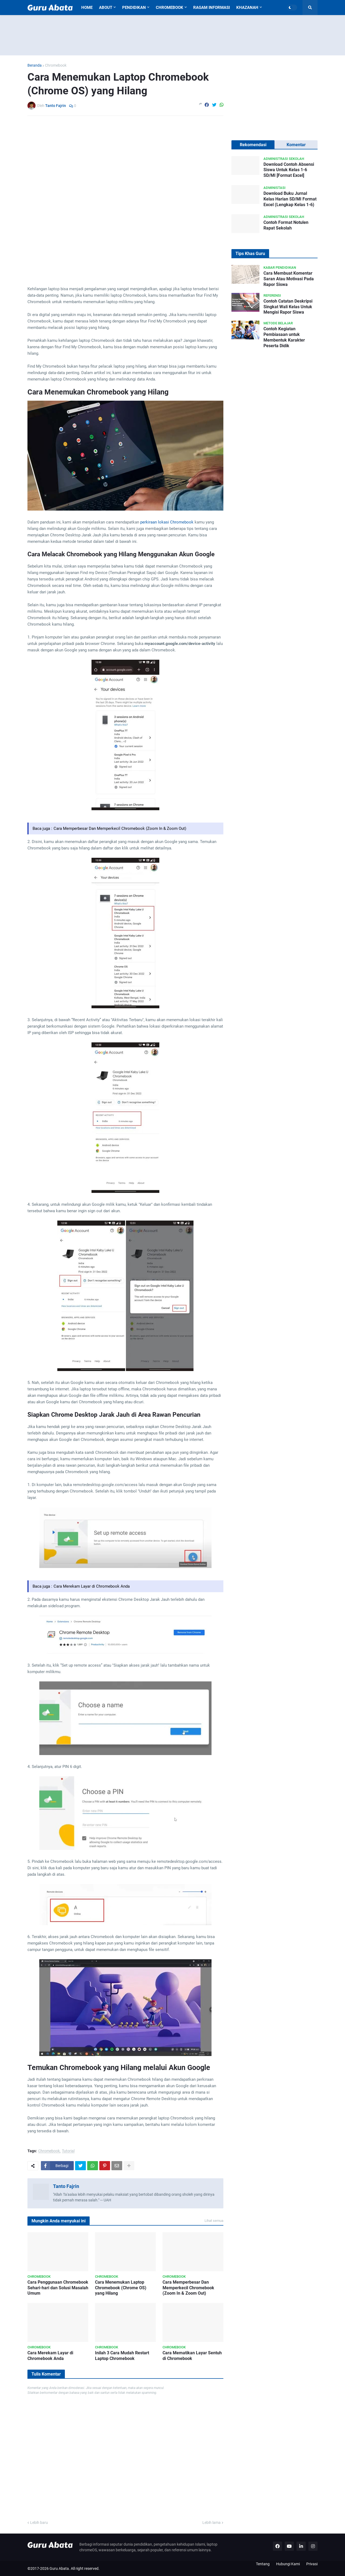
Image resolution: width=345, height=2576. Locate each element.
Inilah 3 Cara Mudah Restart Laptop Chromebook (122, 2355)
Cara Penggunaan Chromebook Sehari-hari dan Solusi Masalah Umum (57, 2288)
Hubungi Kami (288, 2564)
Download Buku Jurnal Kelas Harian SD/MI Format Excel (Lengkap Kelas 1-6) (289, 199)
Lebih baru (39, 2522)
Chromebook (55, 65)
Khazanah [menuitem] (247, 7)
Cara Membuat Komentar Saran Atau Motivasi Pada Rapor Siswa (288, 279)
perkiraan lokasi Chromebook (166, 522)
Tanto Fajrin (66, 2186)
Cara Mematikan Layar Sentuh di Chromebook (192, 2355)
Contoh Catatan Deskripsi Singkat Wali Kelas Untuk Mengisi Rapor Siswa (287, 307)
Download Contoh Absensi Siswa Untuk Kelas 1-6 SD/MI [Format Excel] (288, 170)
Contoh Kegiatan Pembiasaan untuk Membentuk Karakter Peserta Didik (284, 337)
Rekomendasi (253, 144)
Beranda (34, 65)
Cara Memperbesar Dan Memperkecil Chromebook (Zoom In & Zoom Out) (120, 828)
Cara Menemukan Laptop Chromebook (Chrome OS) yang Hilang (120, 2288)
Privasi (312, 2564)
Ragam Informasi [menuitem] (211, 7)
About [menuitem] (105, 7)
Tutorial (68, 2151)
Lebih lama (211, 2522)
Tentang (263, 2564)
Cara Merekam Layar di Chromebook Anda (92, 1586)
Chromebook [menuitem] (169, 7)
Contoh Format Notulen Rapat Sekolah (285, 225)
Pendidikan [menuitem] (134, 7)
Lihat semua (214, 2221)
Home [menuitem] (87, 7)
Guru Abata (59, 2568)
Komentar (296, 144)
